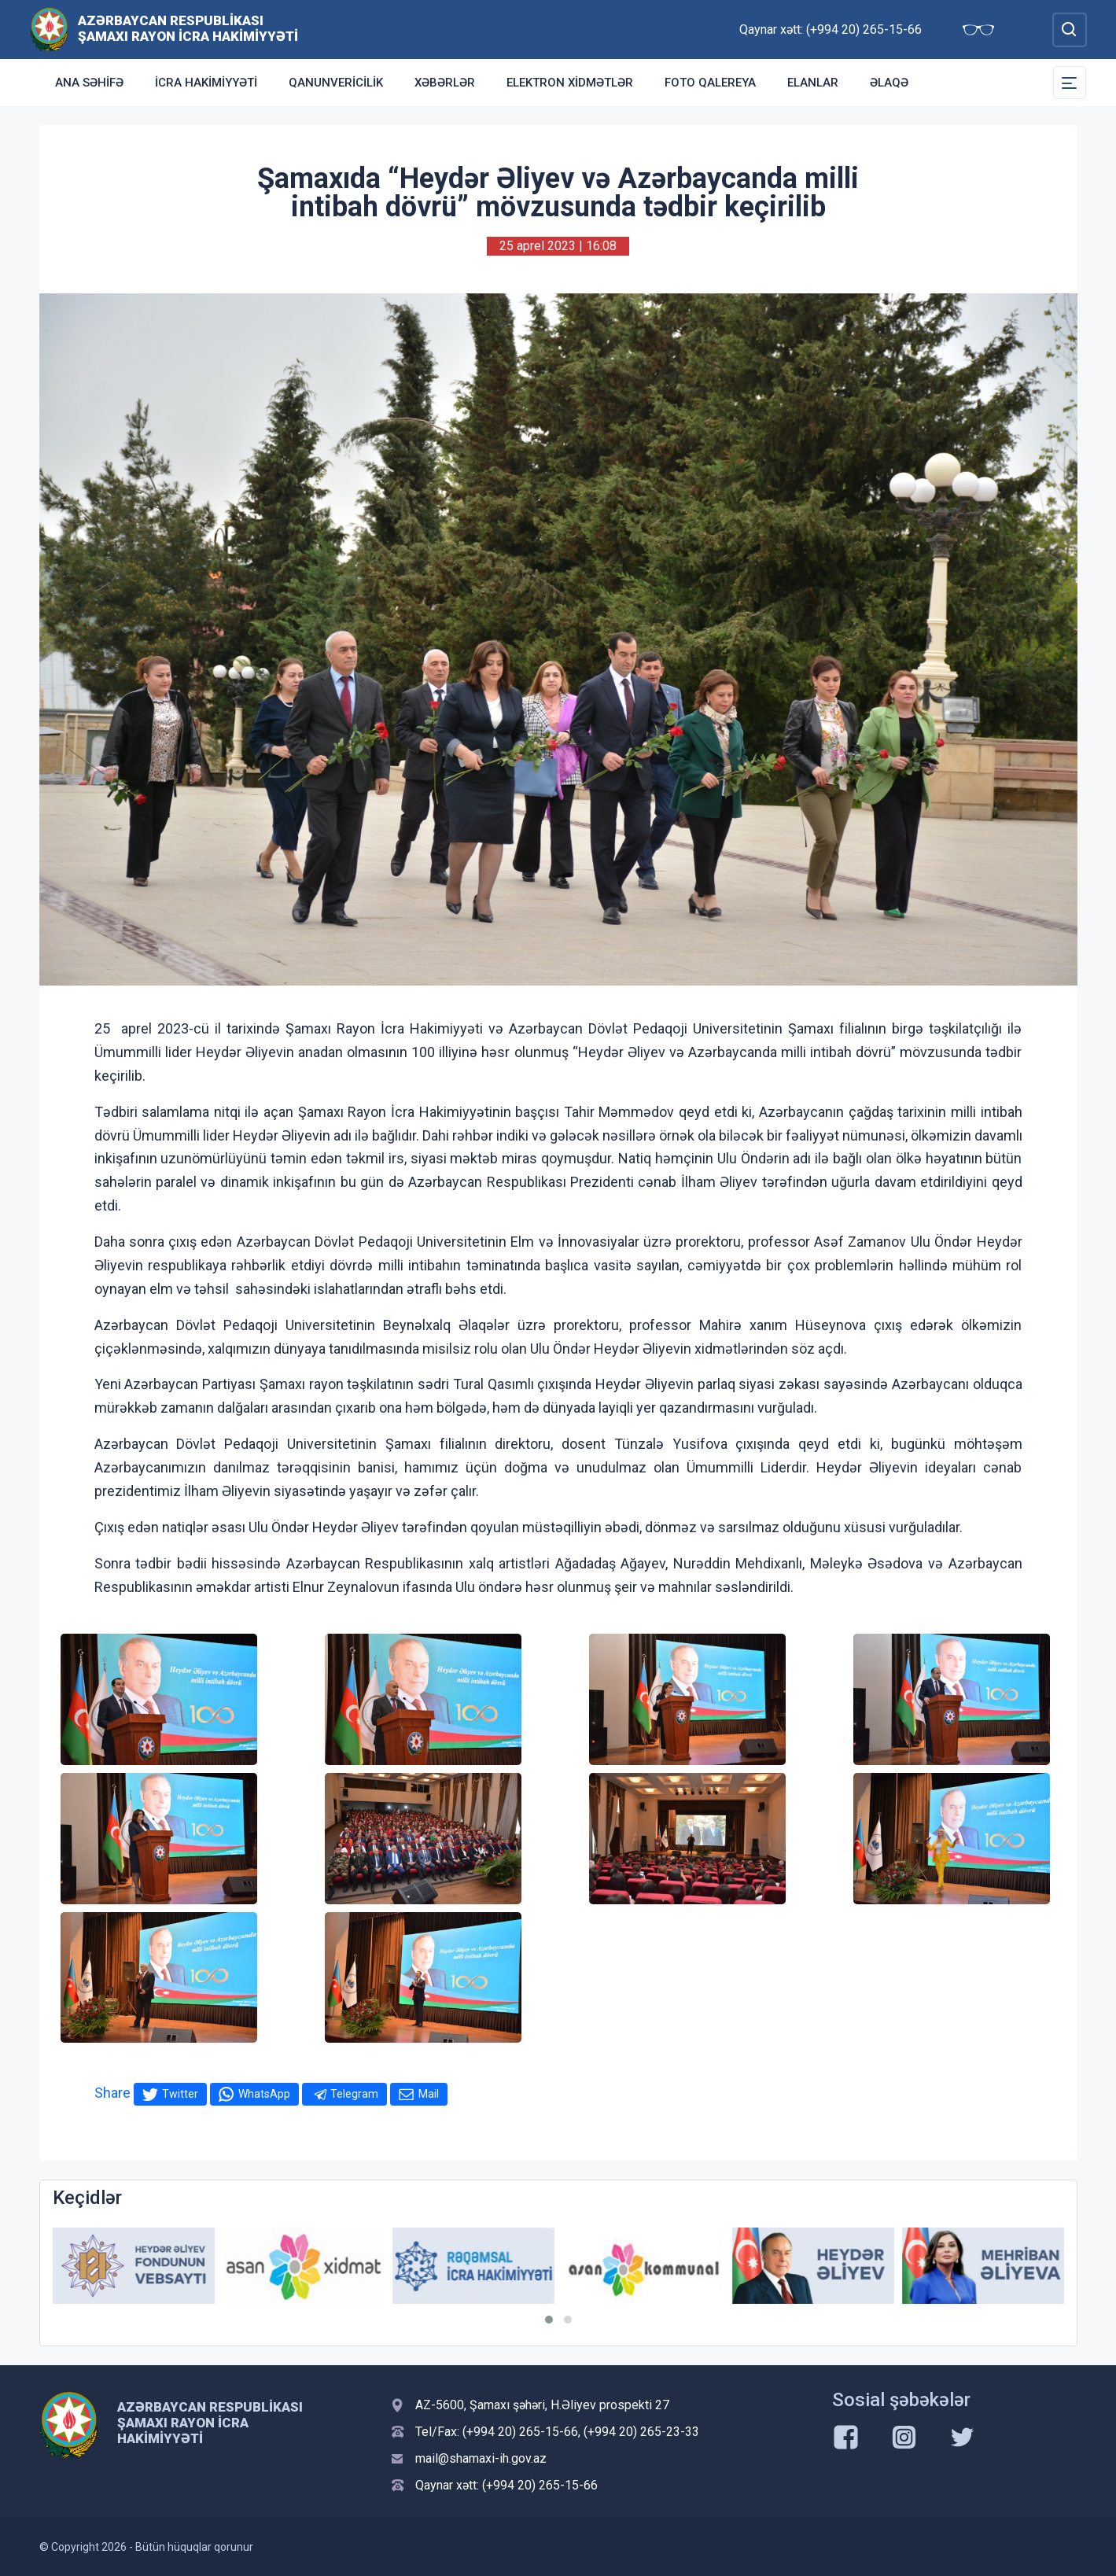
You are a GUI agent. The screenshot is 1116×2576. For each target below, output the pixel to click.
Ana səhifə (89, 83)
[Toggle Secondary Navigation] (1069, 82)
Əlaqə (889, 83)
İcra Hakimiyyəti (206, 83)
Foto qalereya (710, 83)
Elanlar (812, 83)
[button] (549, 2319)
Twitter (180, 2094)
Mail (428, 2094)
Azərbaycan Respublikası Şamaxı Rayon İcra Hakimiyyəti (188, 28)
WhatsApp (264, 2094)
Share (112, 2092)
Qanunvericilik (336, 83)
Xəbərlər (444, 83)
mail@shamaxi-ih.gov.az (481, 2458)
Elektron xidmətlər (569, 83)
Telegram (354, 2094)
